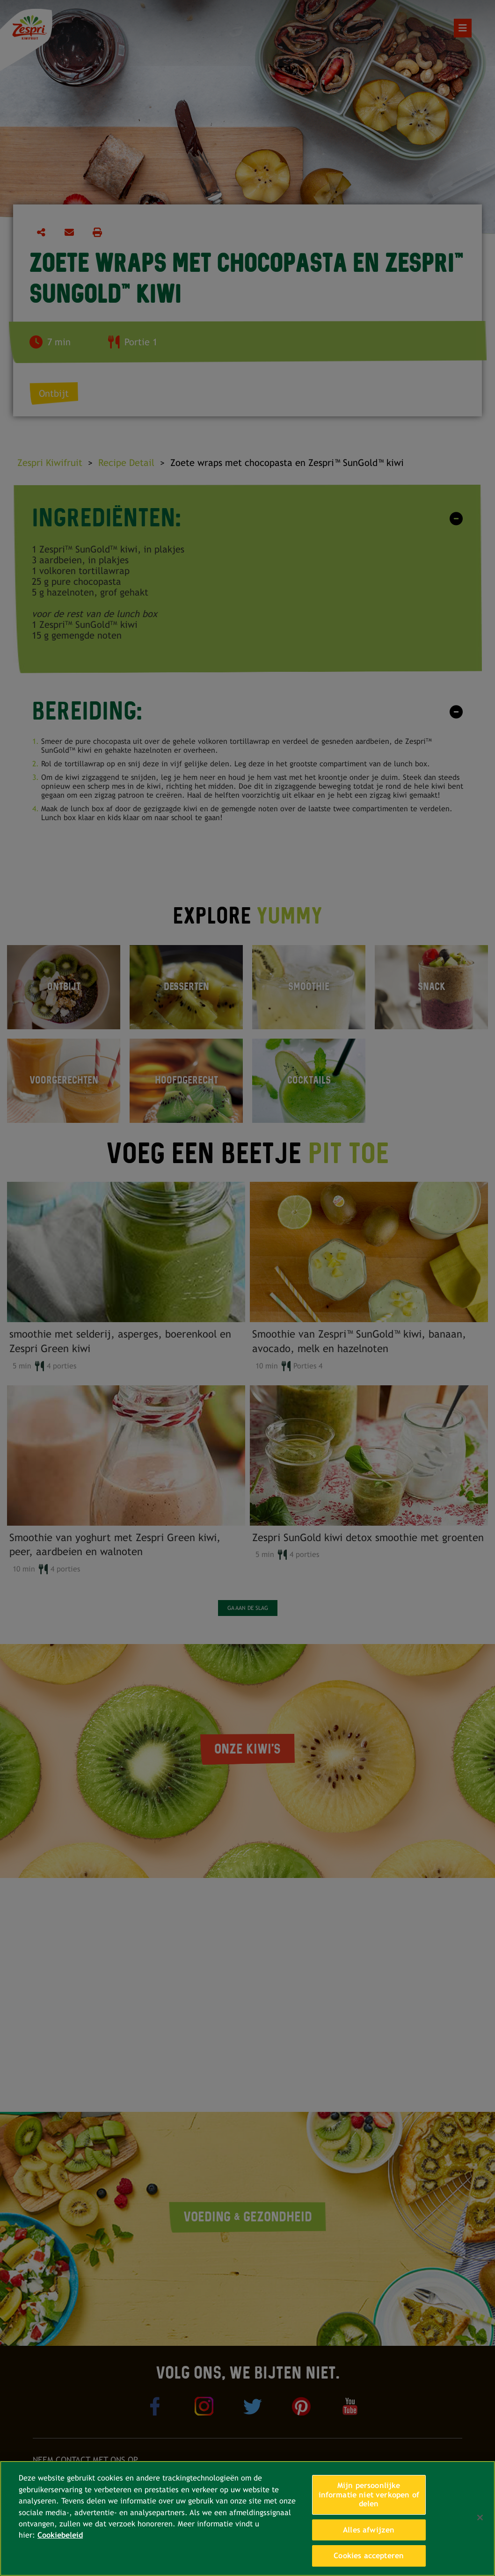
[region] (247, 2518)
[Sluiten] (480, 2517)
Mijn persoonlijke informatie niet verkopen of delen (369, 2494)
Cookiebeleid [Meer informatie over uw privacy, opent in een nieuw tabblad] (60, 2535)
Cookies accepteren (369, 2555)
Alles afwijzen (368, 2529)
